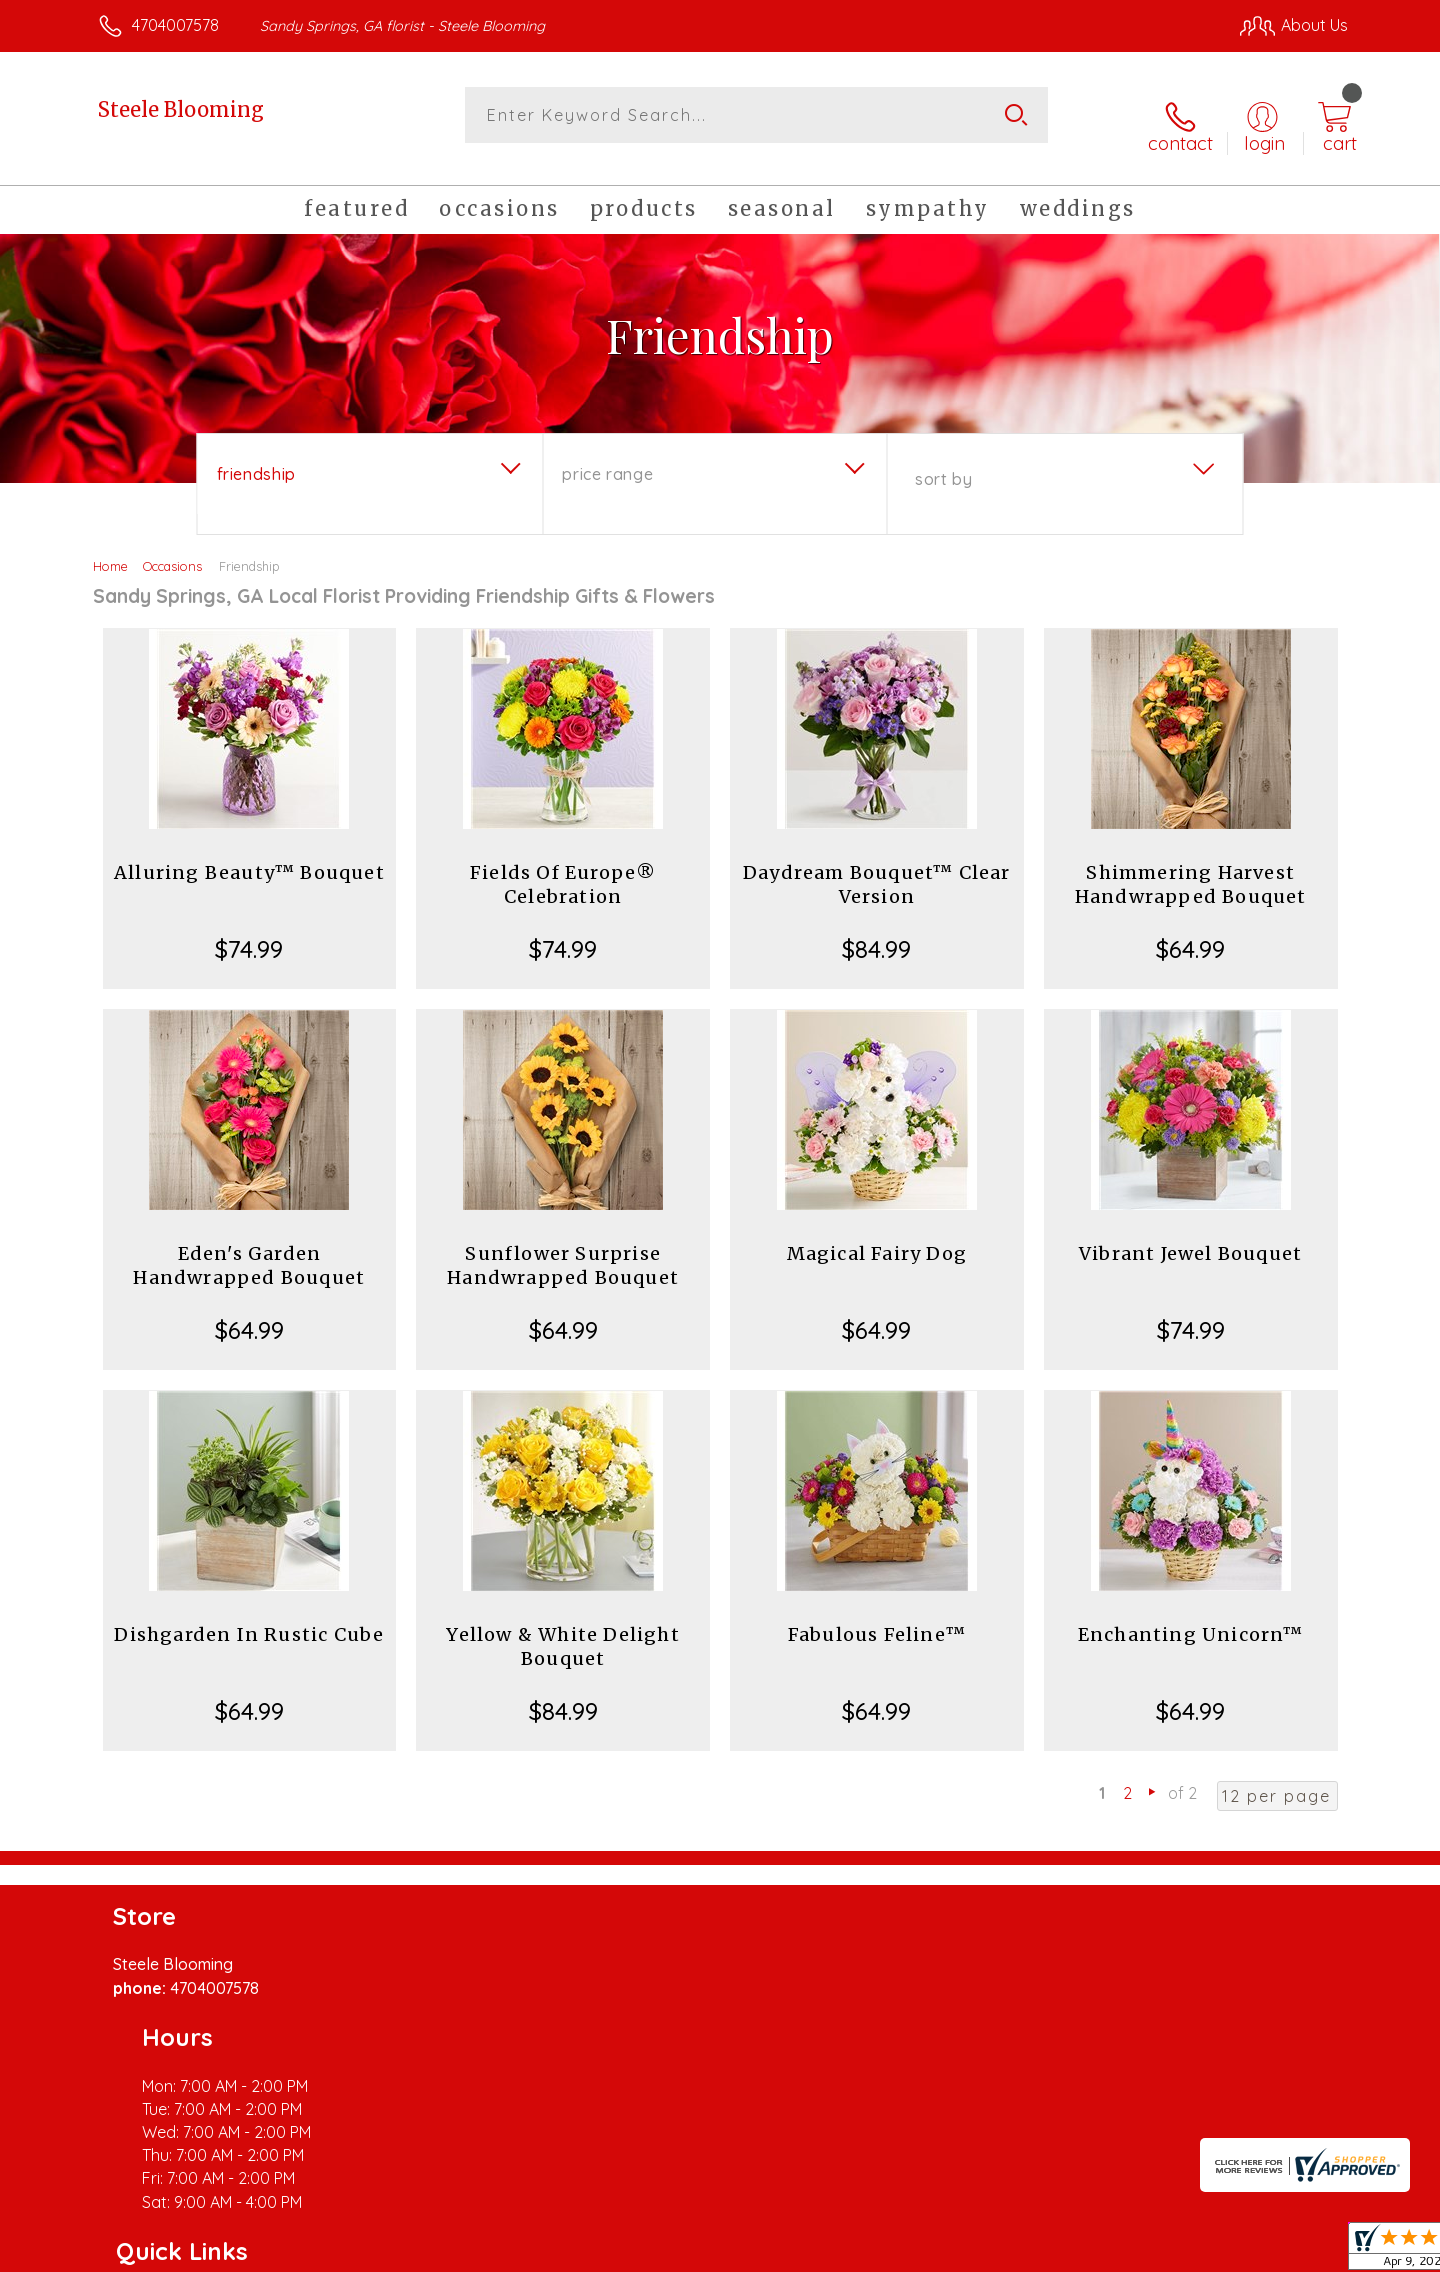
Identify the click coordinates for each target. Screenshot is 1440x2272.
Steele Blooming (181, 109)
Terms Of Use (910, 2251)
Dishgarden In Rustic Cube (249, 1616)
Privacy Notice (1028, 2251)
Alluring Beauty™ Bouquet (249, 854)
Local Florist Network (1171, 2251)
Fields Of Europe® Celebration (563, 866)
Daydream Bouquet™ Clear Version (877, 866)
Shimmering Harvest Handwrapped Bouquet (1191, 866)
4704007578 (175, 25)
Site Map (1294, 2251)
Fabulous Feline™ (877, 1616)
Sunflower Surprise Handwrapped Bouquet (563, 1247)
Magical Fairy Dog (877, 1235)
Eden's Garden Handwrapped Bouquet (249, 1247)
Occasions (172, 548)
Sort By (943, 461)
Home (110, 548)
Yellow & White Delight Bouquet (562, 1628)
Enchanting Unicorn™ (1191, 1616)
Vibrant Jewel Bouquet (1190, 1235)
